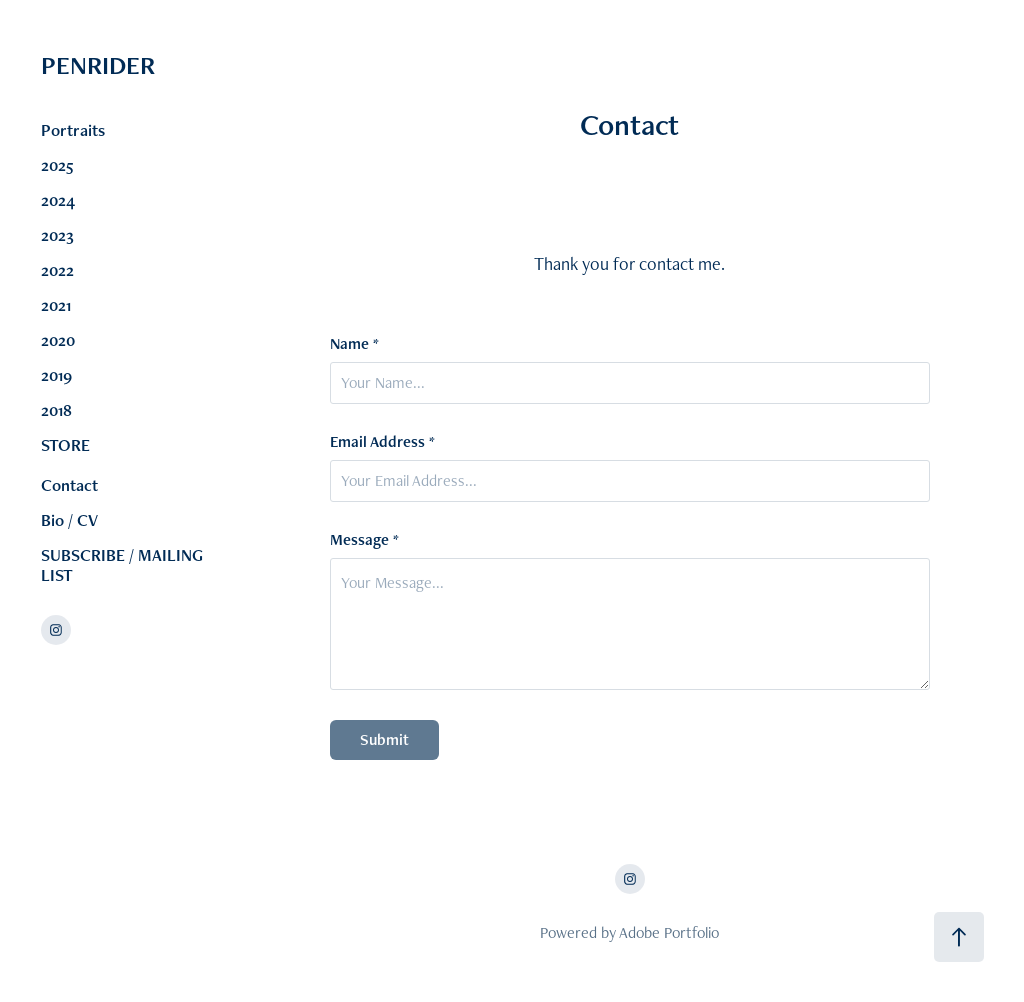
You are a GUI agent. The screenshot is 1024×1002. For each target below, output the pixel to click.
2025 (57, 165)
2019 (56, 375)
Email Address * (382, 442)
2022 (57, 270)
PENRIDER (170, 65)
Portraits (73, 130)
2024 (58, 200)
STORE (65, 445)
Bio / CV (69, 520)
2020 (58, 340)
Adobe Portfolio (669, 932)
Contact (69, 485)
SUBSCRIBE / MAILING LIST (122, 565)
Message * (364, 540)
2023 (57, 235)
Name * (354, 344)
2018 (56, 410)
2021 (56, 305)
